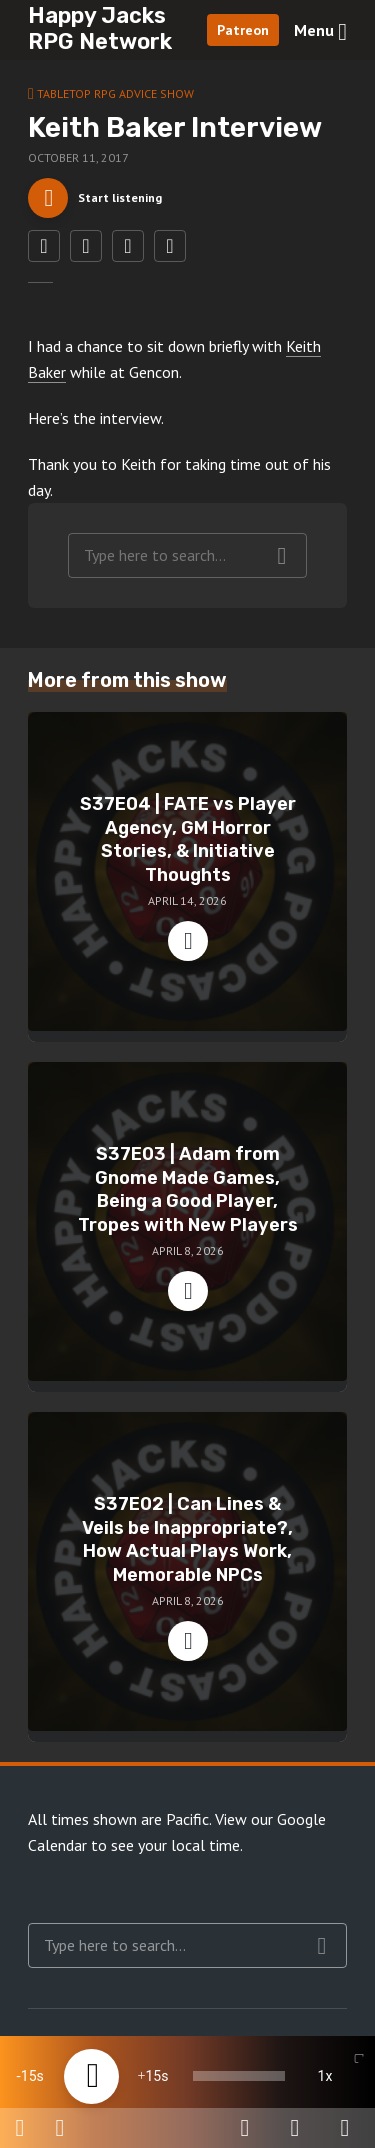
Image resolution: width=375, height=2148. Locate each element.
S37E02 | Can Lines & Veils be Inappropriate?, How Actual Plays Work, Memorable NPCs (187, 1539)
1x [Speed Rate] (325, 2076)
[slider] (239, 2076)
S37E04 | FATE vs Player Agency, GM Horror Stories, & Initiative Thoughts (188, 839)
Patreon (243, 30)
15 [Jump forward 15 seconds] (153, 2076)
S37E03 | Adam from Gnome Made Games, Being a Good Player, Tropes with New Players (188, 1189)
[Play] (91, 2076)
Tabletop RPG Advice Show (115, 93)
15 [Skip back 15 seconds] (29, 2076)
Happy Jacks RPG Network (100, 28)
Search (282, 556)
